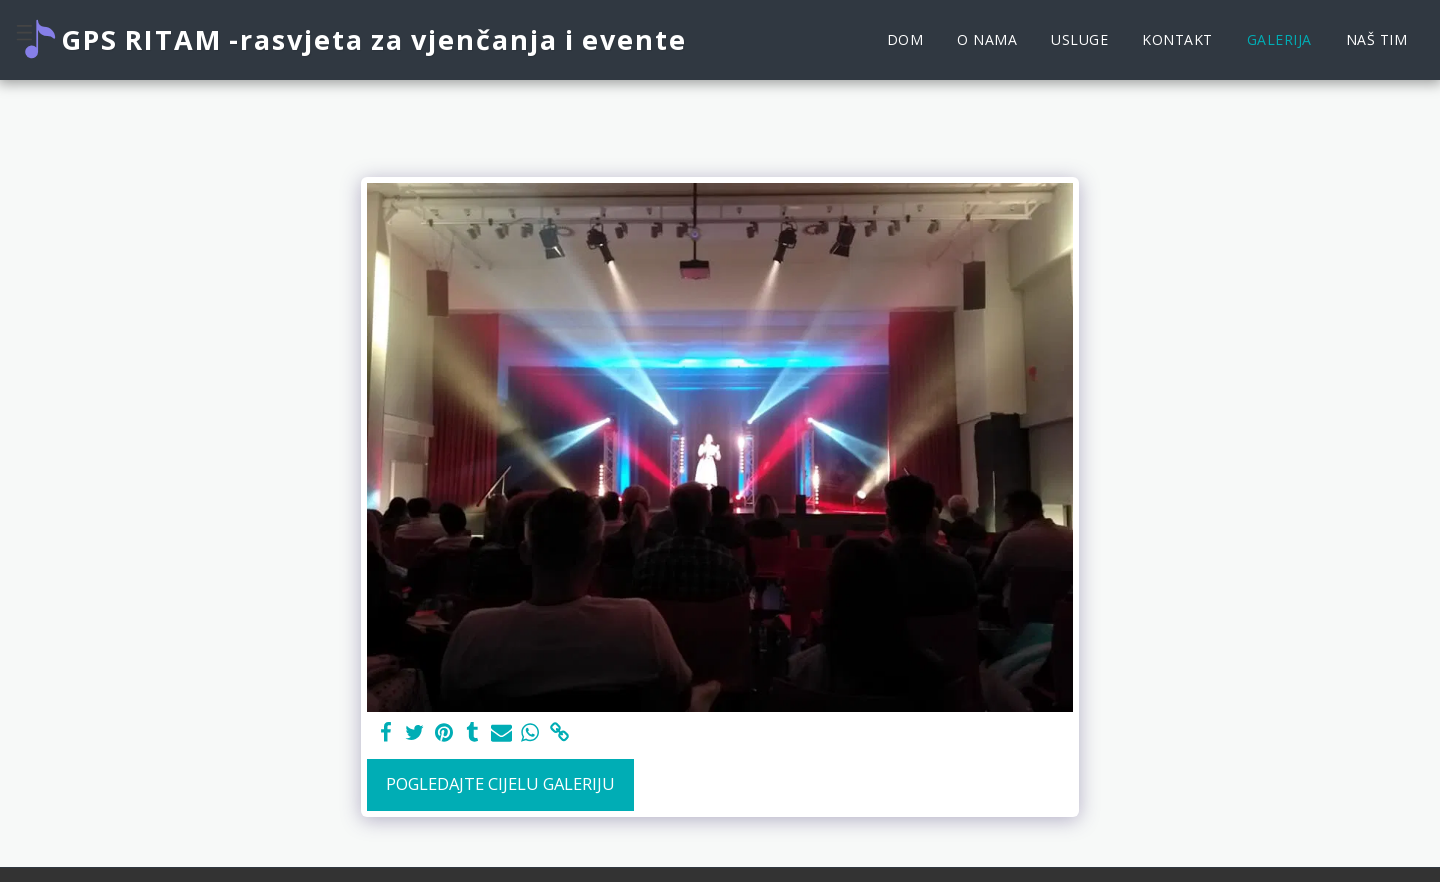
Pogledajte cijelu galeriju (500, 783)
